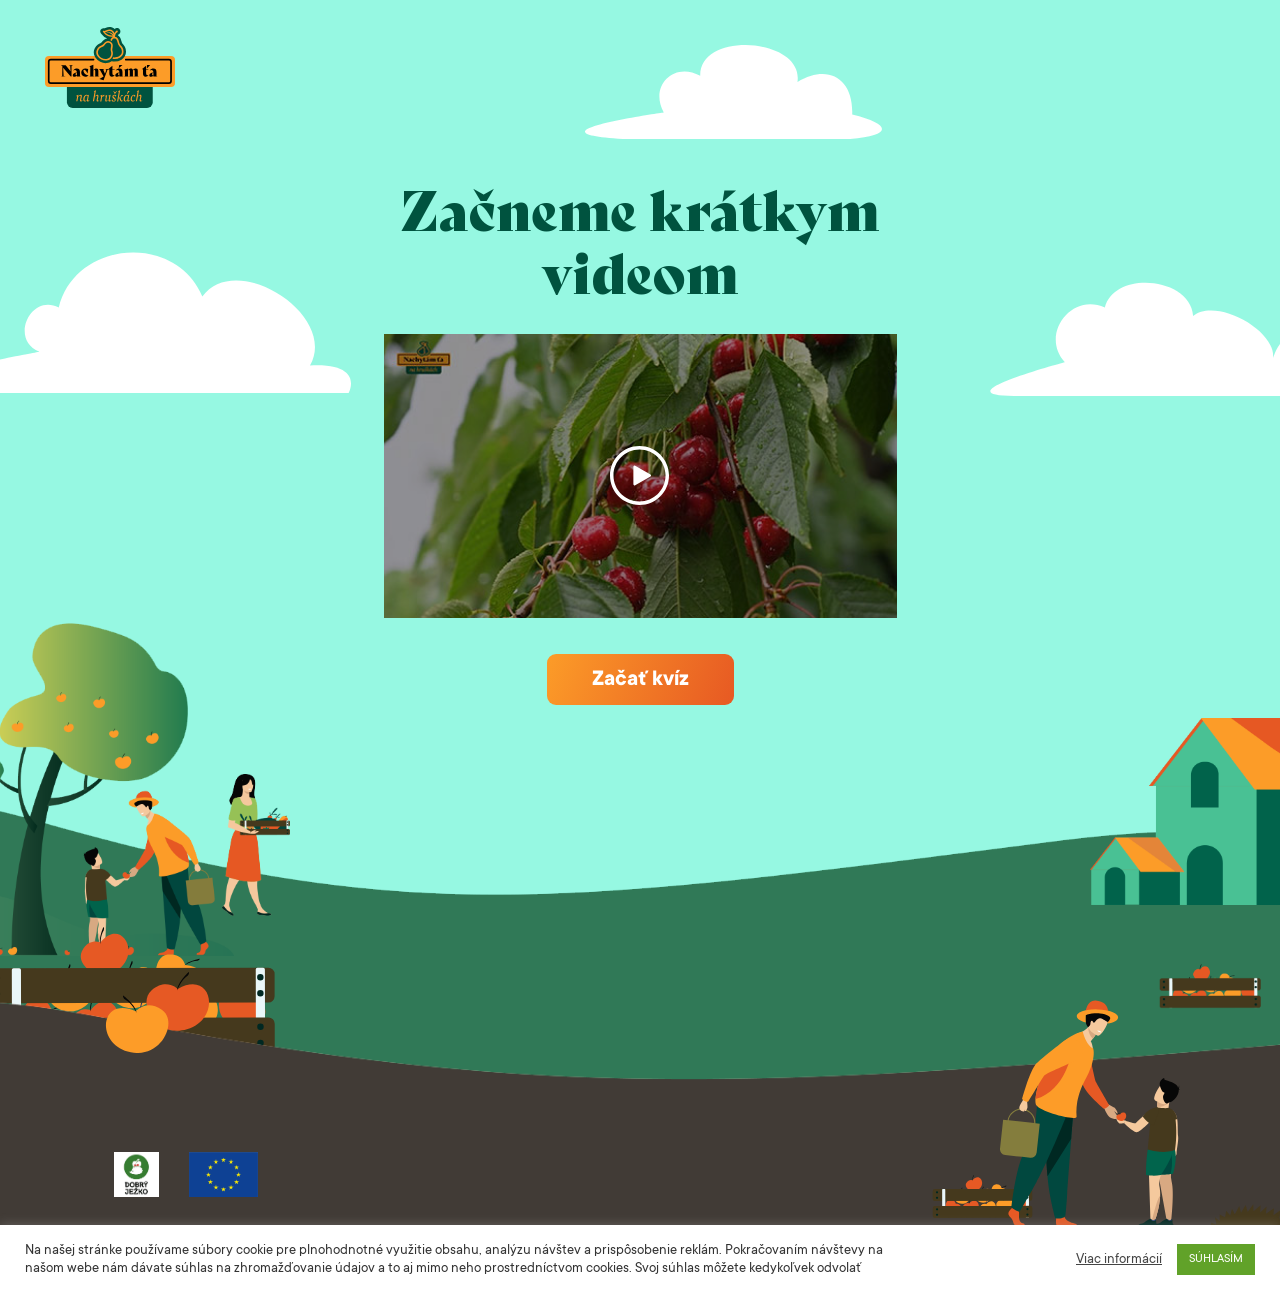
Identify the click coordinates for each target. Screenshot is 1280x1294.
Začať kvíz (640, 680)
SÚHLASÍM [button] (1216, 1259)
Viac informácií (1119, 1260)
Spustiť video (640, 476)
